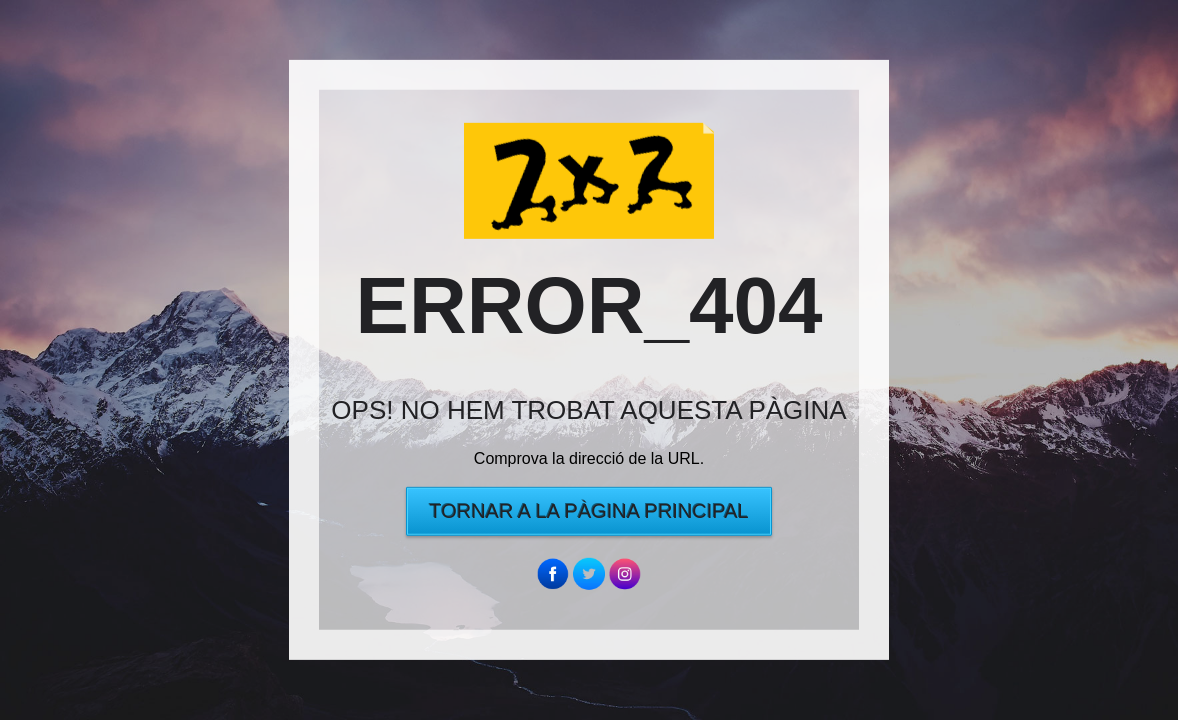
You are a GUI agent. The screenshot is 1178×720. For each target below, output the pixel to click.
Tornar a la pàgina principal (588, 511)
